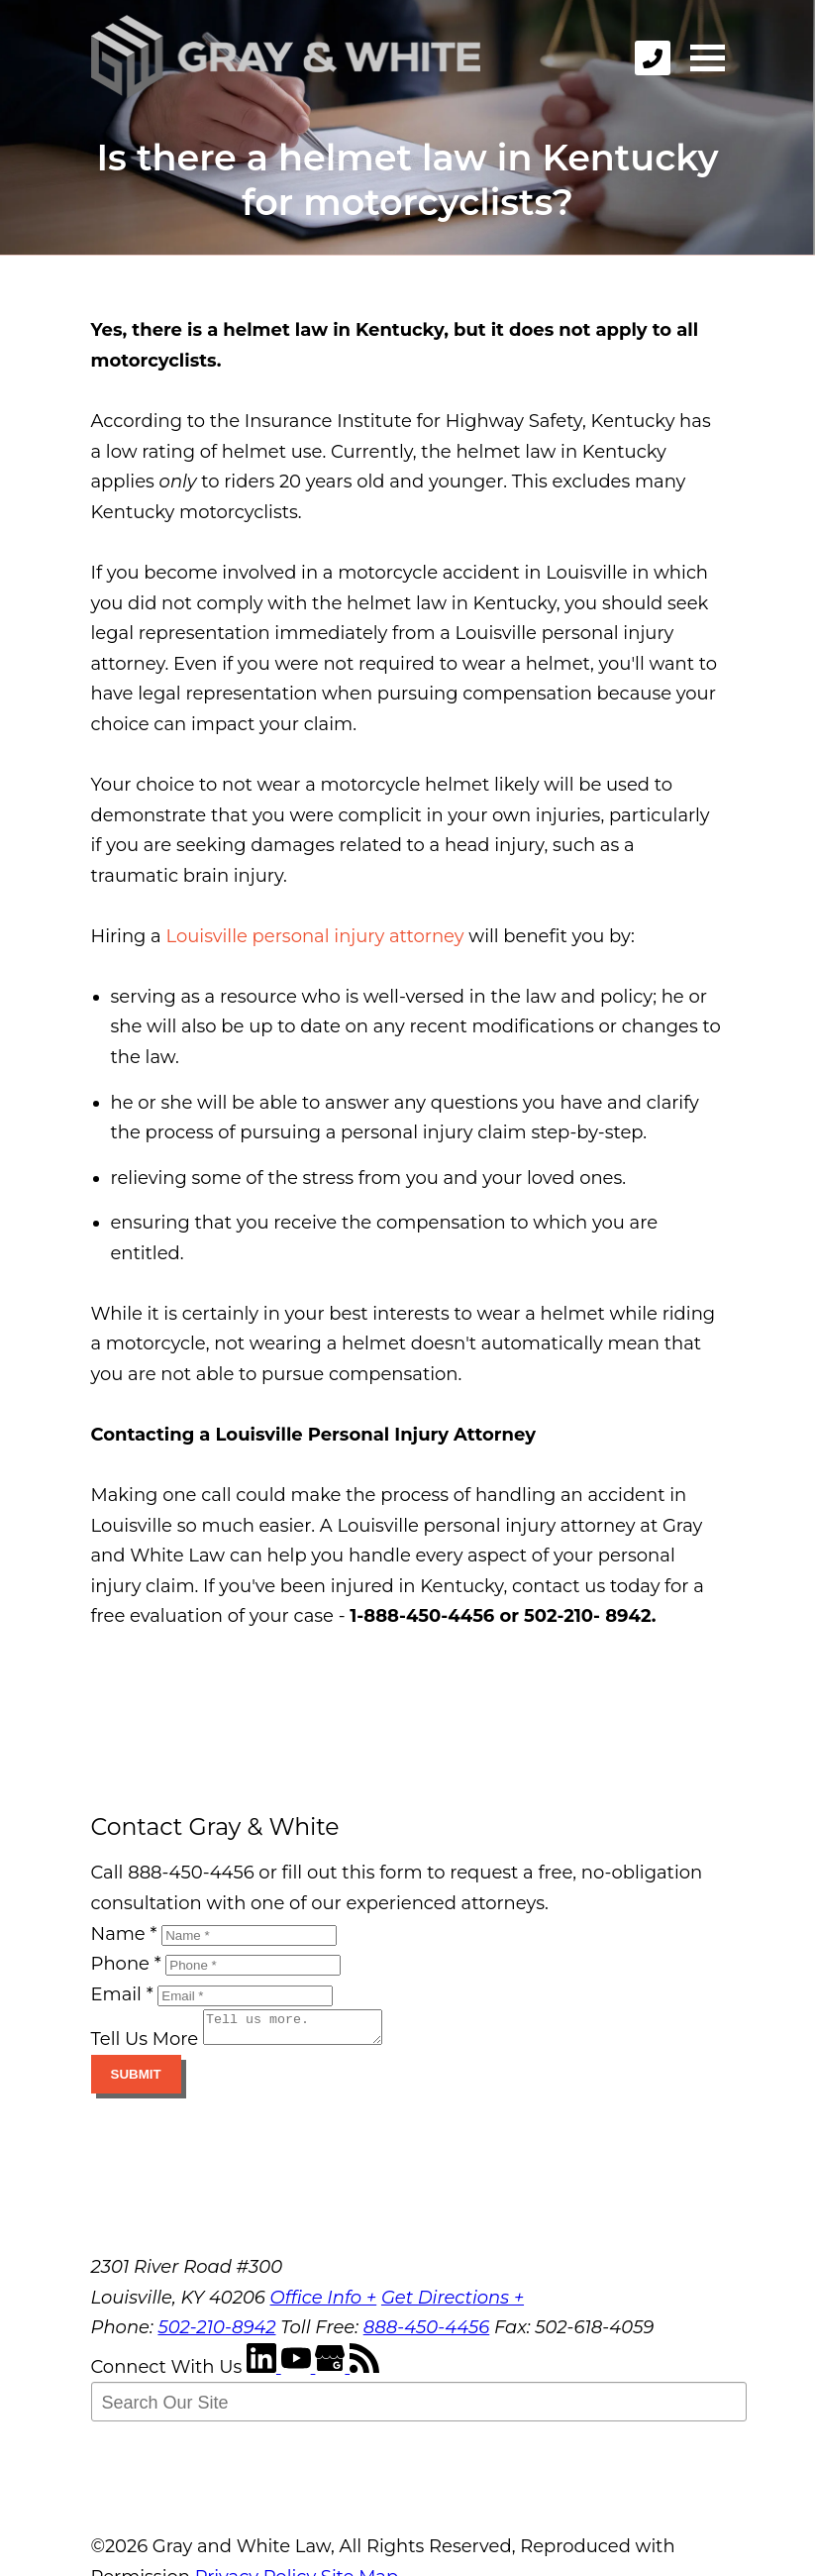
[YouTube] (298, 2373)
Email (122, 1994)
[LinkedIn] (264, 2373)
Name (124, 1934)
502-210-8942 (216, 2333)
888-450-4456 (426, 2333)
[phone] (652, 58)
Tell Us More (145, 2045)
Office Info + (323, 2303)
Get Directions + (452, 2303)
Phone (126, 1964)
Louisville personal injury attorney (314, 936)
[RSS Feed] (364, 2373)
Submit (136, 2080)
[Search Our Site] (419, 2407)
